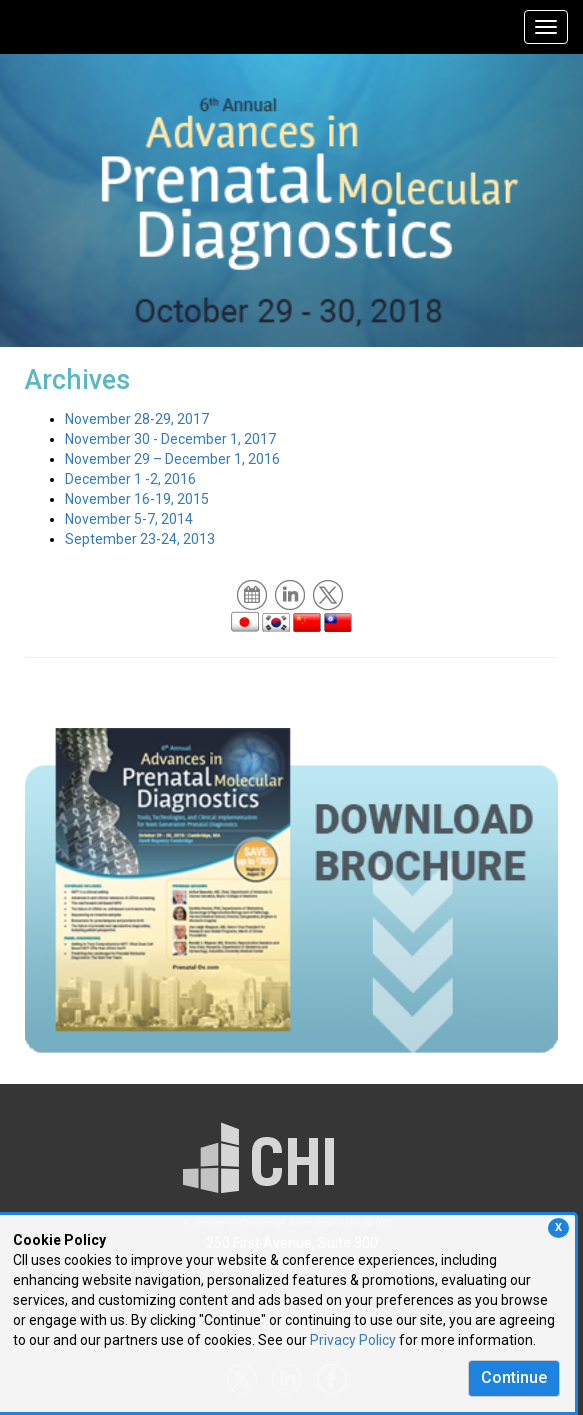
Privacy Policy (353, 1340)
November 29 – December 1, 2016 (172, 459)
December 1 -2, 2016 (130, 479)
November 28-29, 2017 (137, 419)
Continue (514, 1377)
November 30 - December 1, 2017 (170, 439)
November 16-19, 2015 (137, 499)
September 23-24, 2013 (140, 539)
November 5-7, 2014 (129, 519)
